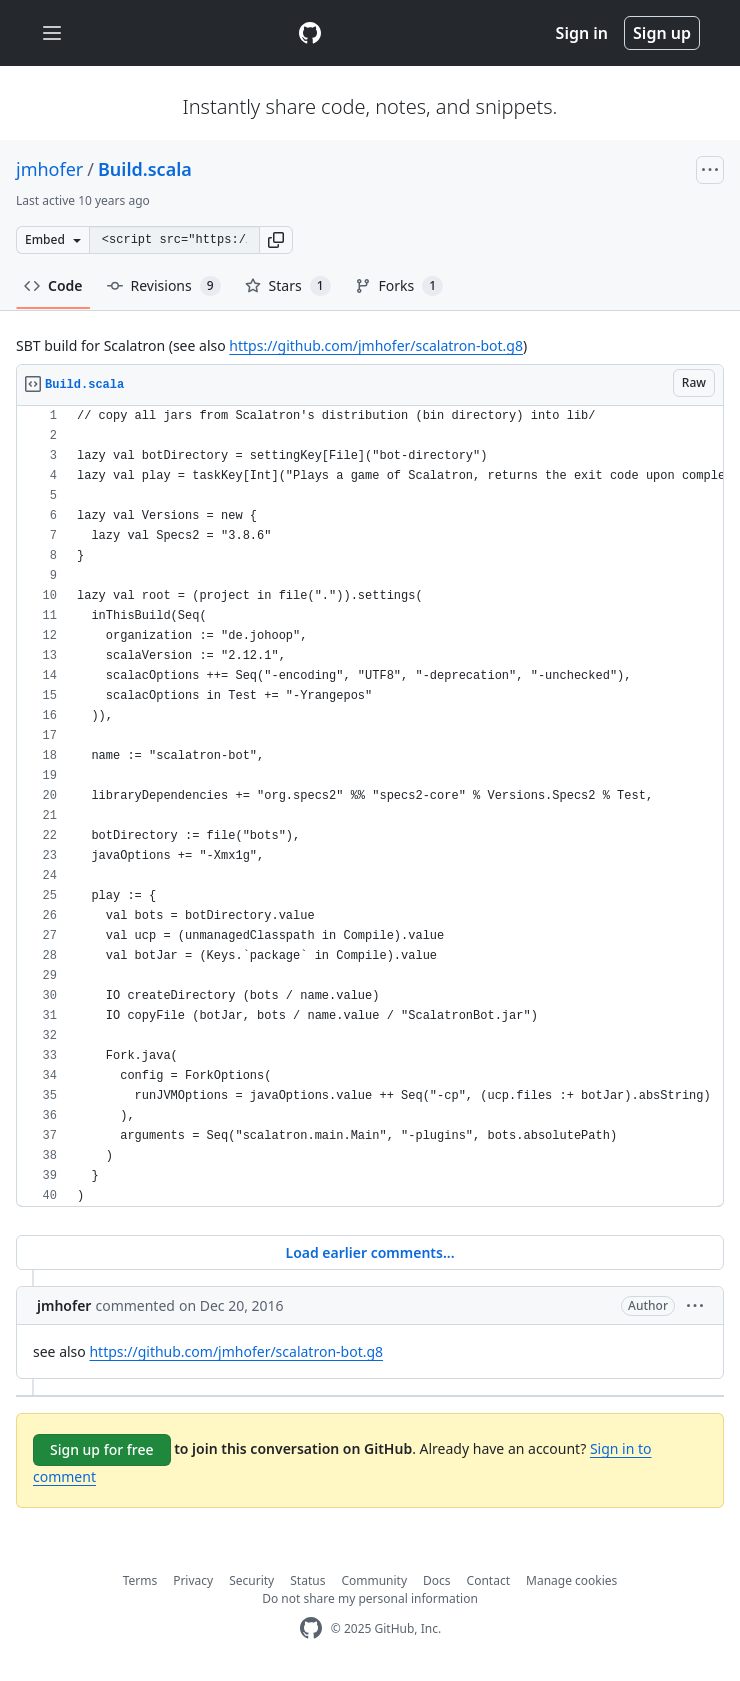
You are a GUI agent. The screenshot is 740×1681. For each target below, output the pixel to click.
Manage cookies (571, 1580)
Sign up (662, 33)
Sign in (582, 33)
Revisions (164, 286)
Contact (488, 1580)
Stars (288, 286)
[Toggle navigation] (52, 33)
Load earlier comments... (369, 1252)
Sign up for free (102, 1449)
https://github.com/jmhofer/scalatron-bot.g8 (376, 345)
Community (374, 1580)
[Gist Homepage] (310, 33)
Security (251, 1580)
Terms (140, 1580)
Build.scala (145, 169)
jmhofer (49, 169)
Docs (437, 1580)
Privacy (193, 1580)
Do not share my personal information (370, 1598)
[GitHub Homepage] (311, 1628)
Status (307, 1580)
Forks (399, 286)
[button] (276, 240)
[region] (370, 806)
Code (53, 285)
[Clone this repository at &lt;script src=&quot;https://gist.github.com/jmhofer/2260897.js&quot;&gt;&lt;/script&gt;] (174, 240)
